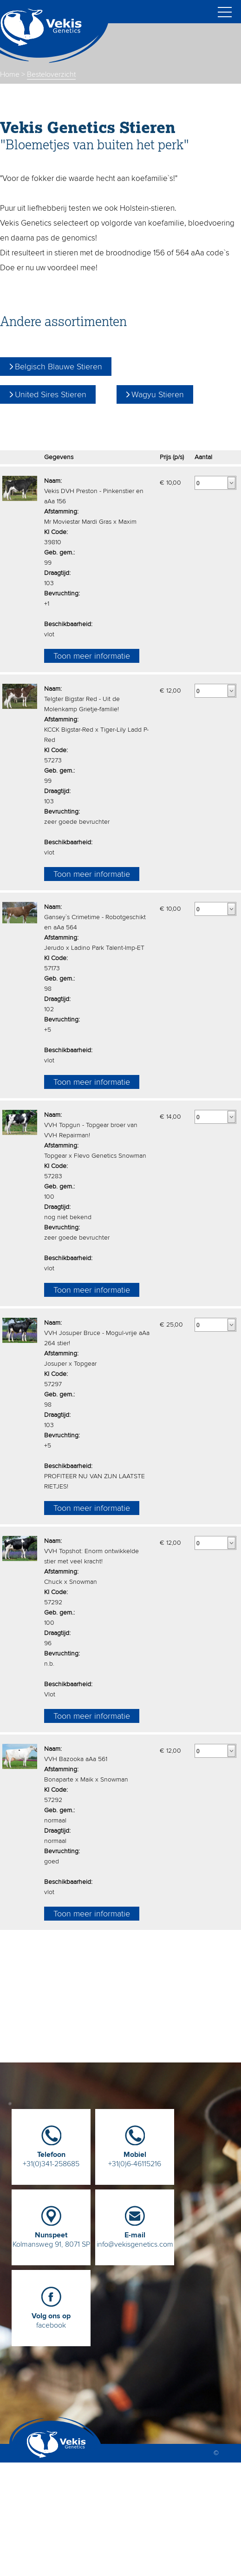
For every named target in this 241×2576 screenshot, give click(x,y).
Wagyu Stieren (157, 394)
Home (10, 74)
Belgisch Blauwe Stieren (58, 366)
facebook (51, 2317)
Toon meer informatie (91, 656)
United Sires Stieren (50, 394)
